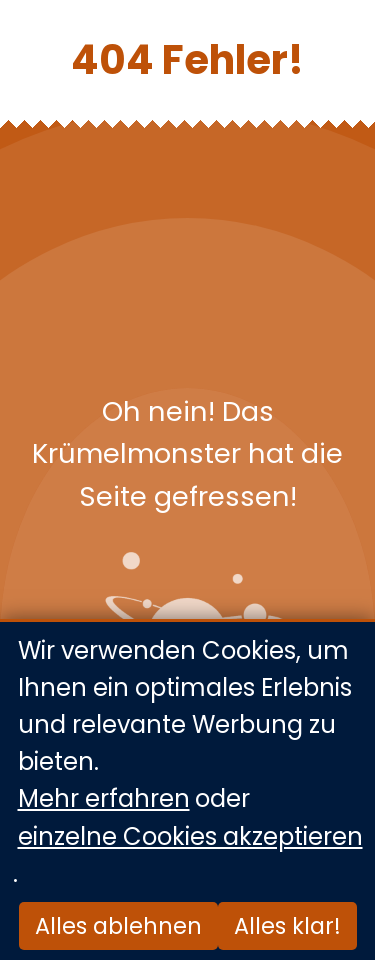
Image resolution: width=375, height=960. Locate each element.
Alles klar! (287, 926)
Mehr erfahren (104, 799)
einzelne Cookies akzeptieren (190, 836)
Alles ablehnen (118, 926)
